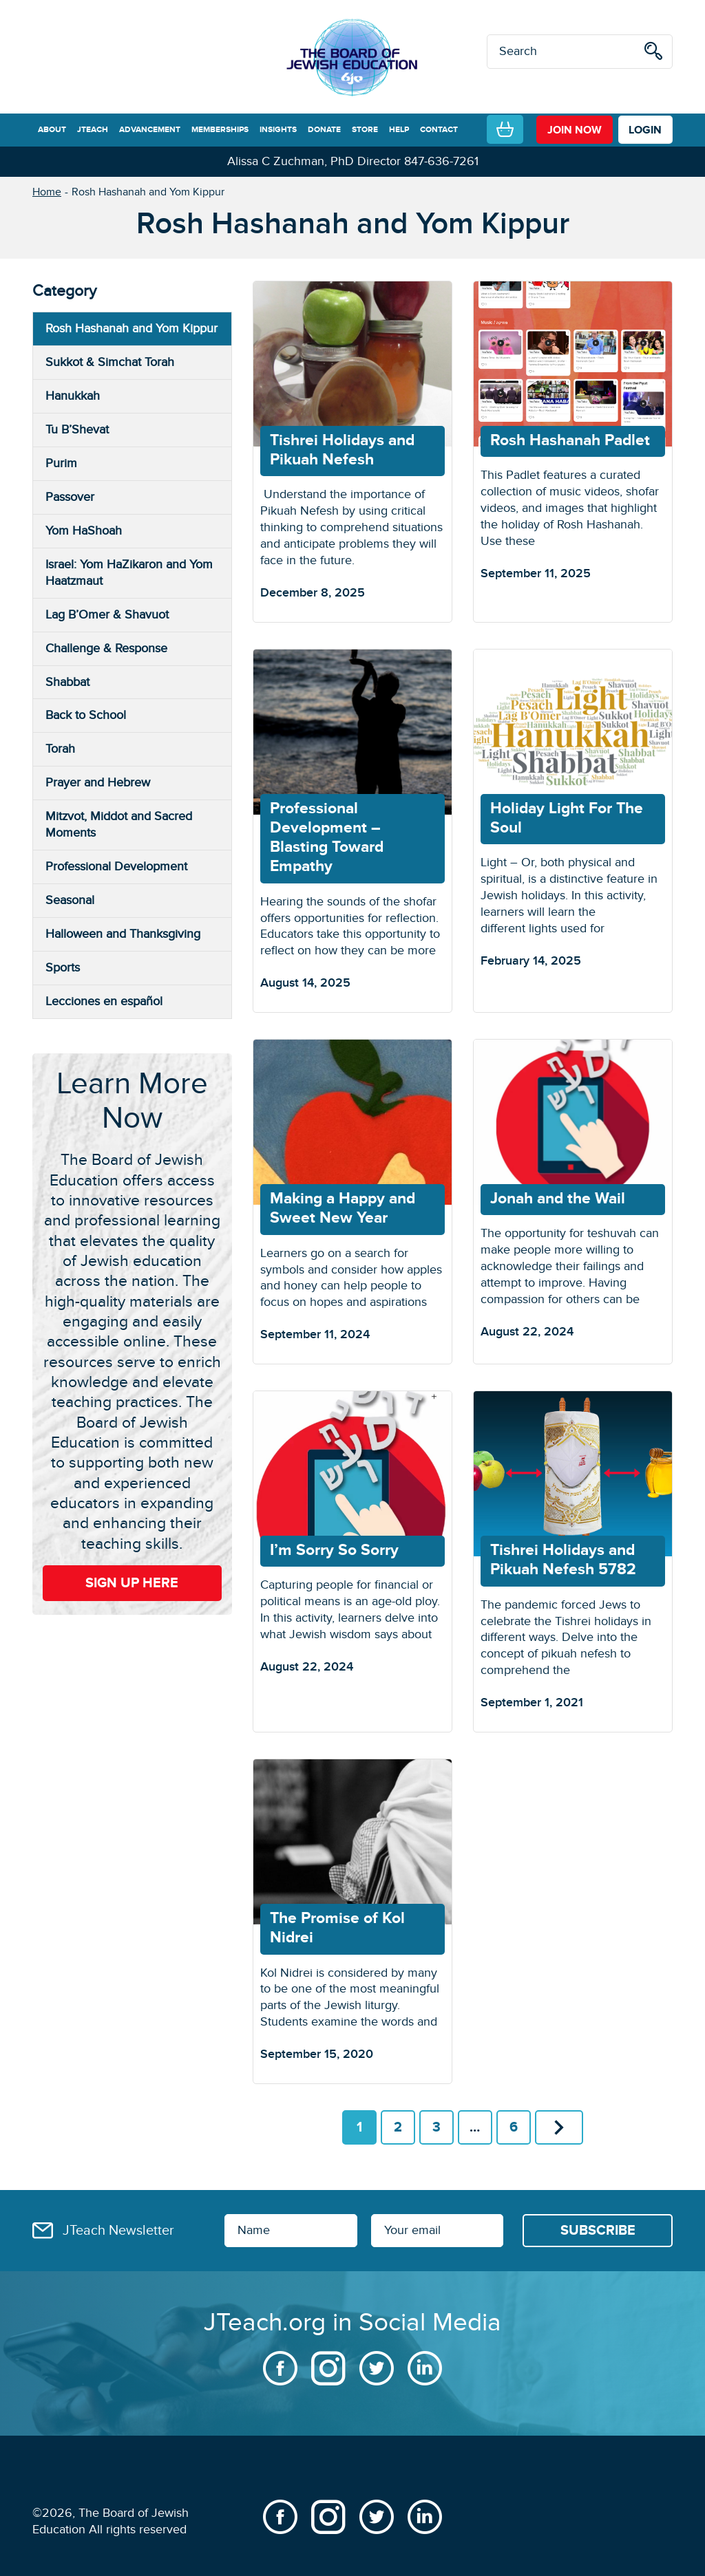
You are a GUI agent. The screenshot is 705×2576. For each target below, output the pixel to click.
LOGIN (645, 130)
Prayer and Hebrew (97, 782)
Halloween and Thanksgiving (122, 934)
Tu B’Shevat (77, 429)
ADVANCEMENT (149, 130)
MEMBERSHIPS (220, 130)
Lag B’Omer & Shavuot (107, 615)
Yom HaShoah (83, 531)
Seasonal (69, 900)
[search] (653, 53)
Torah (60, 749)
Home (46, 192)
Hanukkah (72, 396)
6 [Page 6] (513, 2127)
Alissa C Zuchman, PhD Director (314, 161)
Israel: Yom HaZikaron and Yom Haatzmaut (129, 572)
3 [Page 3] (436, 2127)
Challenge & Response (106, 648)
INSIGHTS (278, 130)
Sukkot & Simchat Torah (109, 362)
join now (574, 130)
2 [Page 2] (398, 2127)
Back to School (85, 715)
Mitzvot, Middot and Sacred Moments (118, 824)
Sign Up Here (131, 1583)
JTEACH (92, 130)
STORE (365, 130)
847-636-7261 (441, 161)
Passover (69, 497)
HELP (399, 130)
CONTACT (439, 130)
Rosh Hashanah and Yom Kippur (131, 328)
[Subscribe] (598, 2230)
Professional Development (116, 866)
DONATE (324, 130)
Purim (61, 463)
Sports (62, 967)
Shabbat (67, 682)
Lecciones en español (103, 1001)
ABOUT (52, 130)
